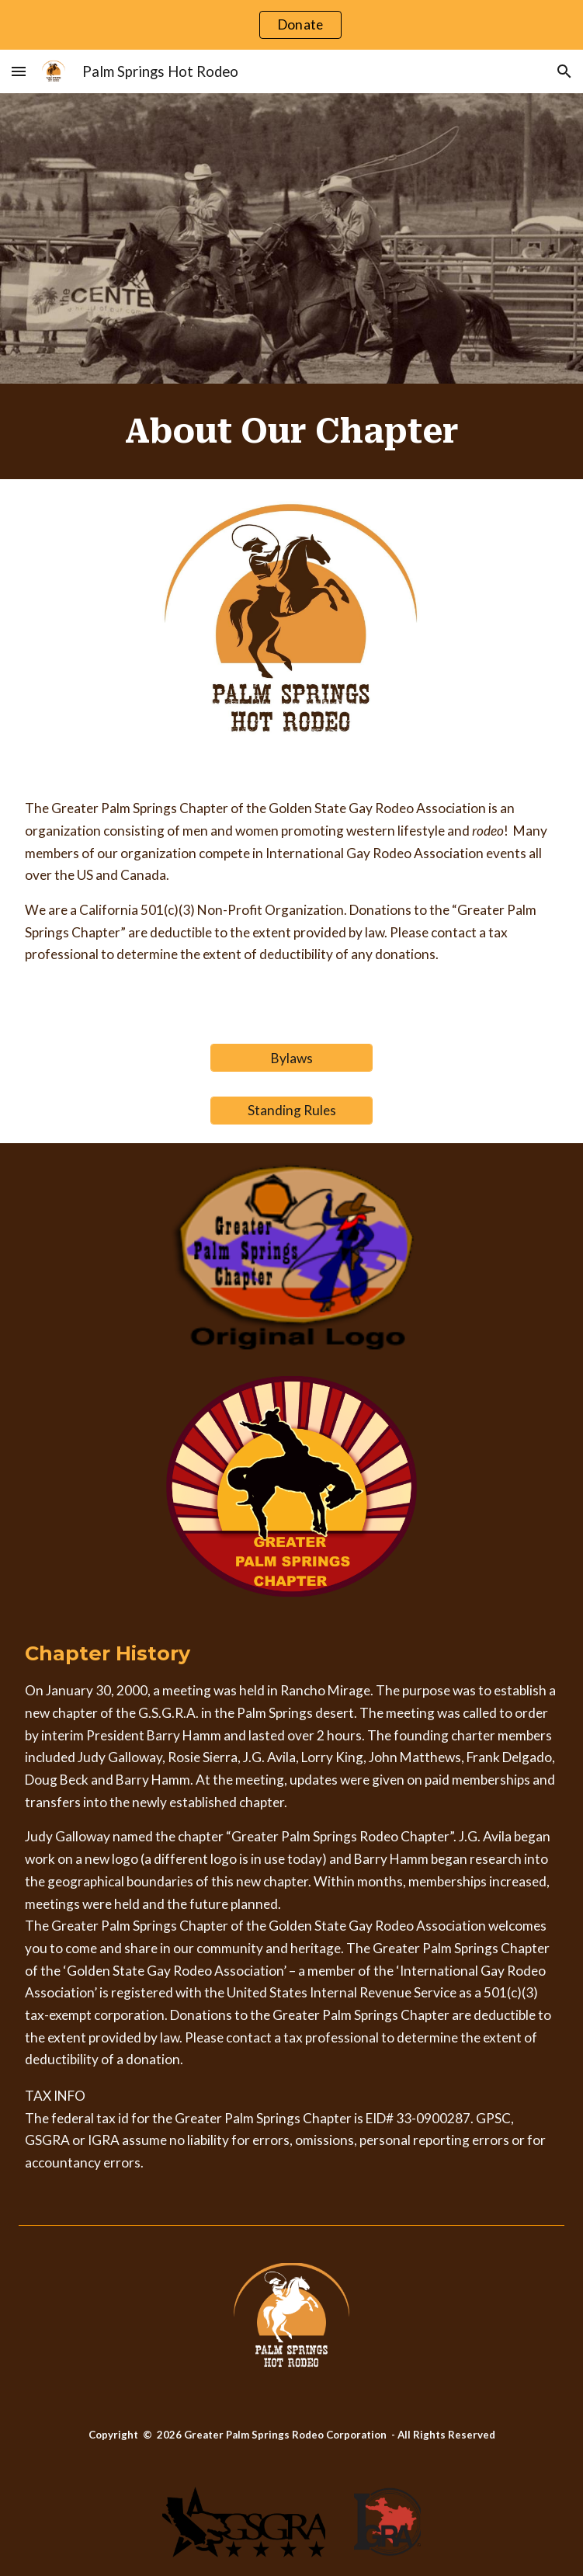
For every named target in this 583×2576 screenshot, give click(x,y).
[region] (291, 25)
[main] (292, 431)
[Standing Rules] (292, 1110)
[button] (18, 71)
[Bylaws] (292, 1057)
